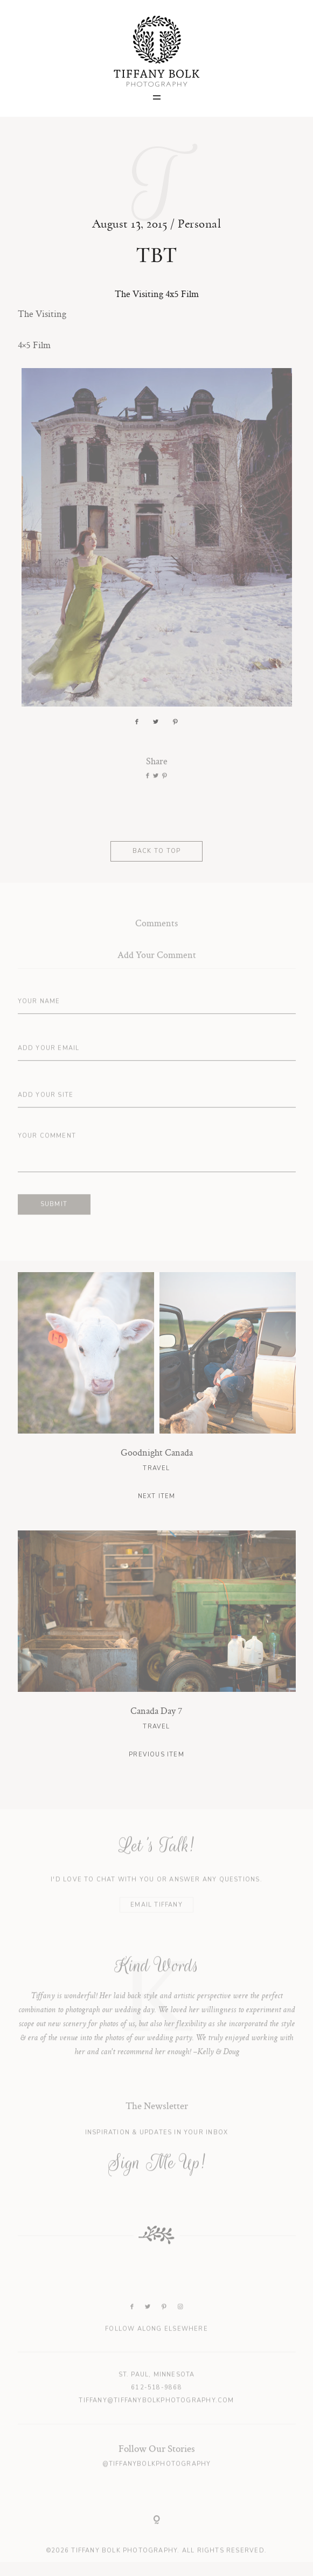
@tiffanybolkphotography (156, 2482)
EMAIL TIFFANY (156, 1922)
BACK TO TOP (156, 859)
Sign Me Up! (156, 2181)
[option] (157, 2019)
